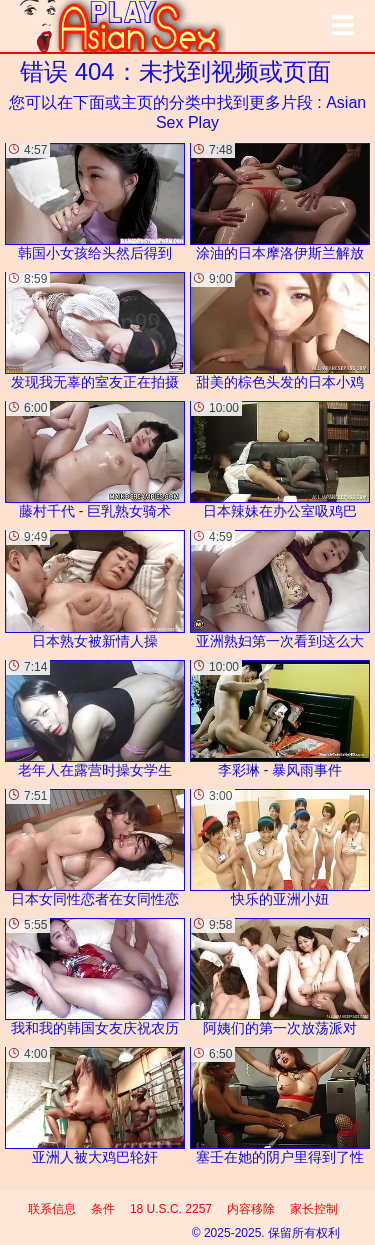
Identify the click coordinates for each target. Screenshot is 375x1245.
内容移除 (251, 1209)
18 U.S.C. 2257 (171, 1209)
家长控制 (314, 1209)
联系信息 (52, 1209)
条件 (103, 1209)
